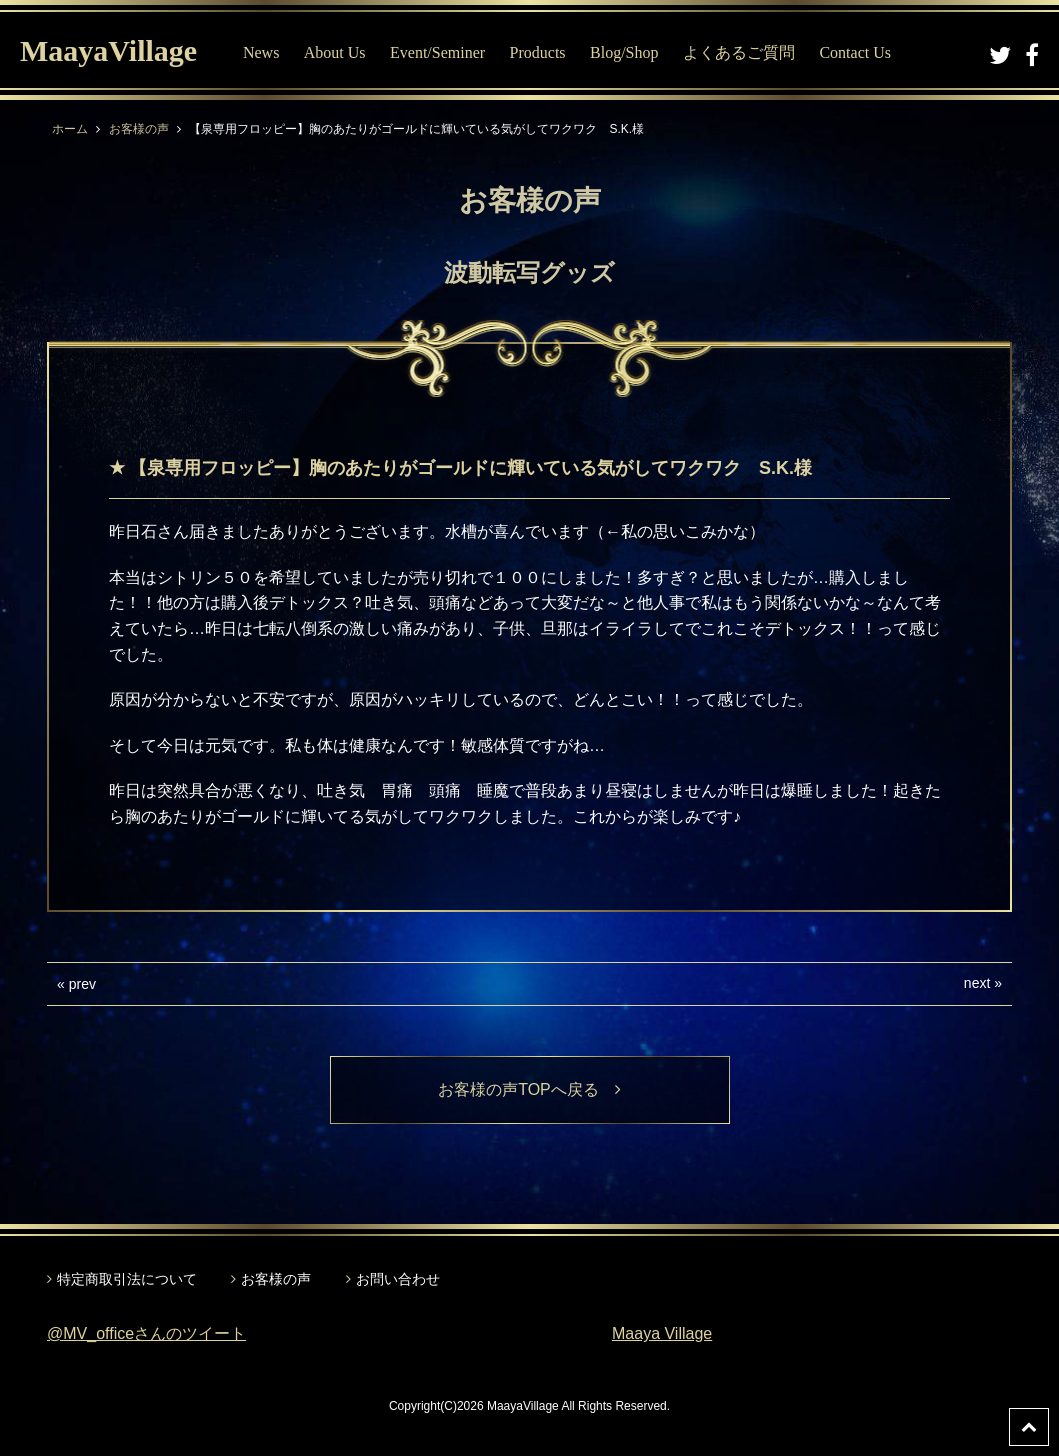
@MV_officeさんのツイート (146, 1333)
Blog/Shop (624, 52)
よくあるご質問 (739, 52)
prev (82, 984)
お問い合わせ (398, 1279)
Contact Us (855, 52)
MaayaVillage (108, 50)
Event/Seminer (437, 52)
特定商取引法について (127, 1279)
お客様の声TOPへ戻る (529, 1089)
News (261, 52)
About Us (335, 52)
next (977, 983)
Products (538, 52)
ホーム (70, 129)
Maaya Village (662, 1333)
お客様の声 (139, 129)
